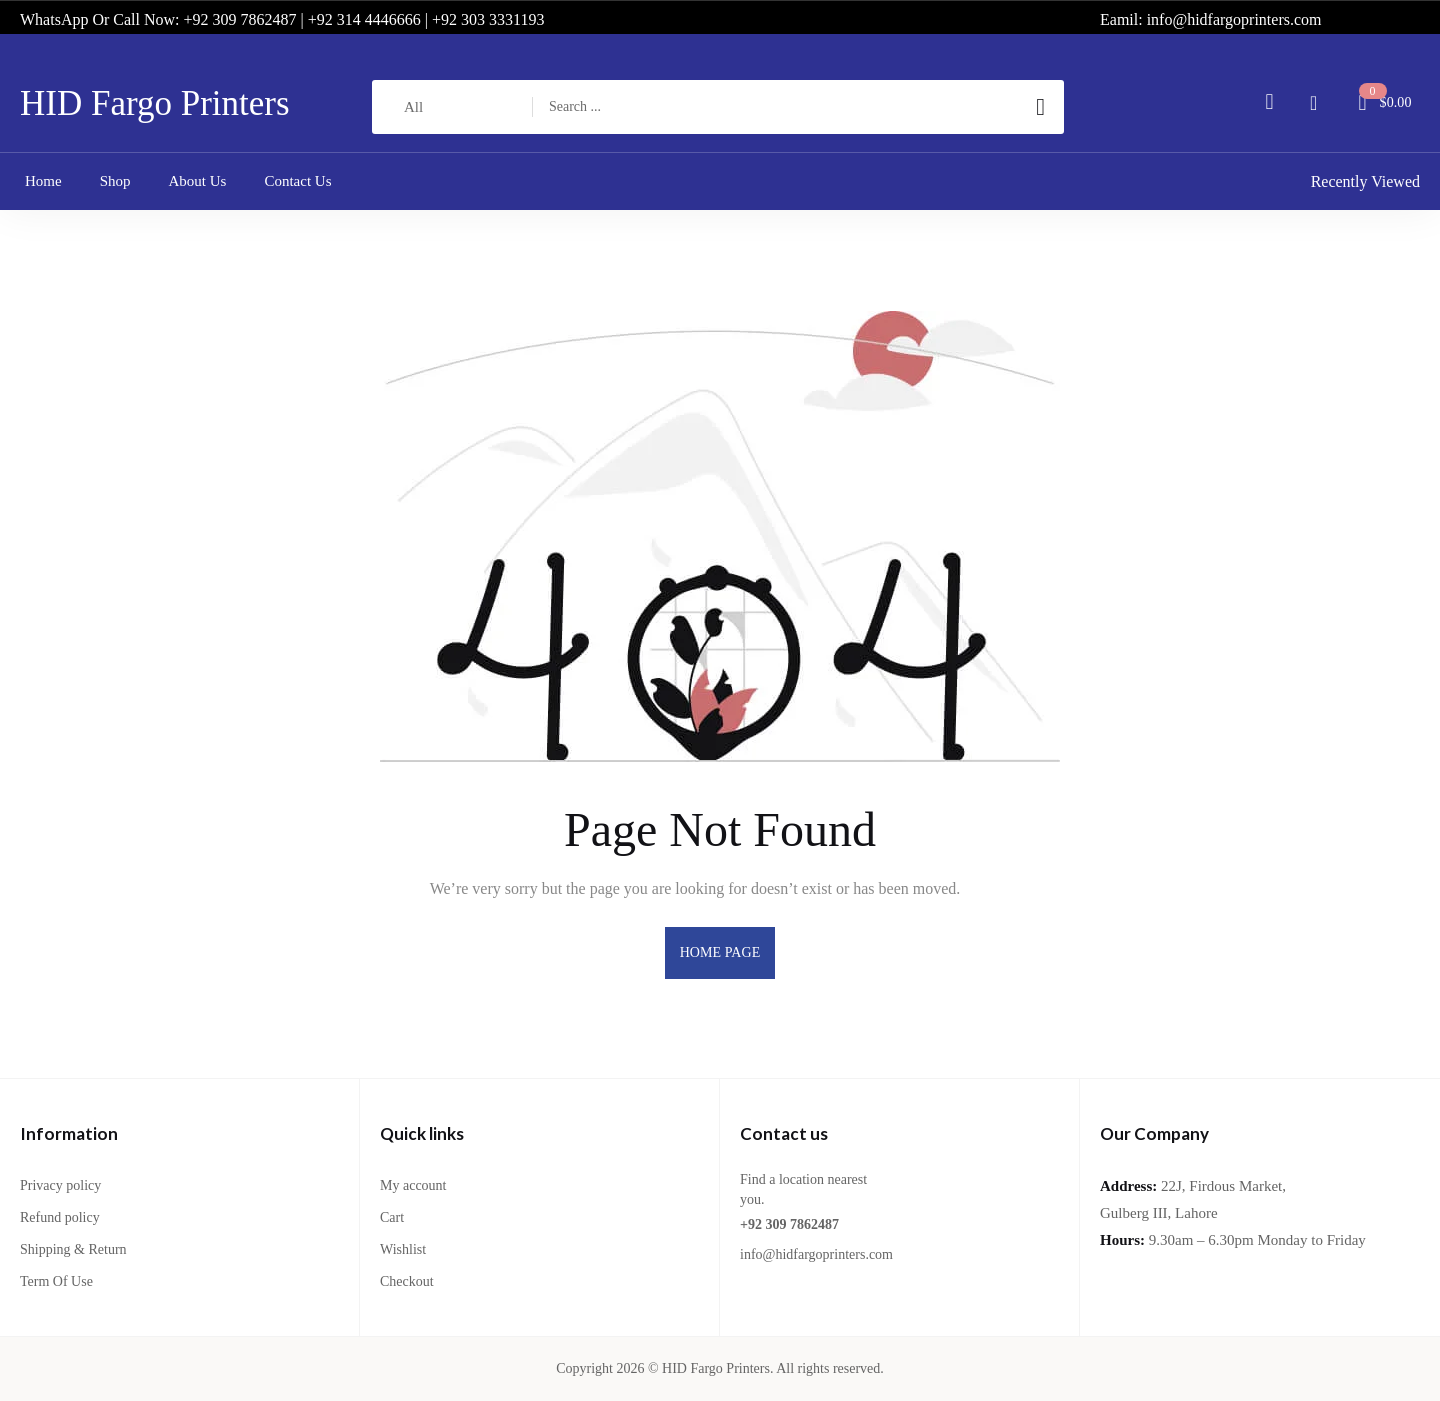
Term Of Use (56, 1281)
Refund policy (60, 1217)
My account (413, 1185)
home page (720, 952)
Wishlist (403, 1249)
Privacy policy (60, 1185)
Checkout (407, 1281)
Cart (392, 1217)
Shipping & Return (73, 1249)
